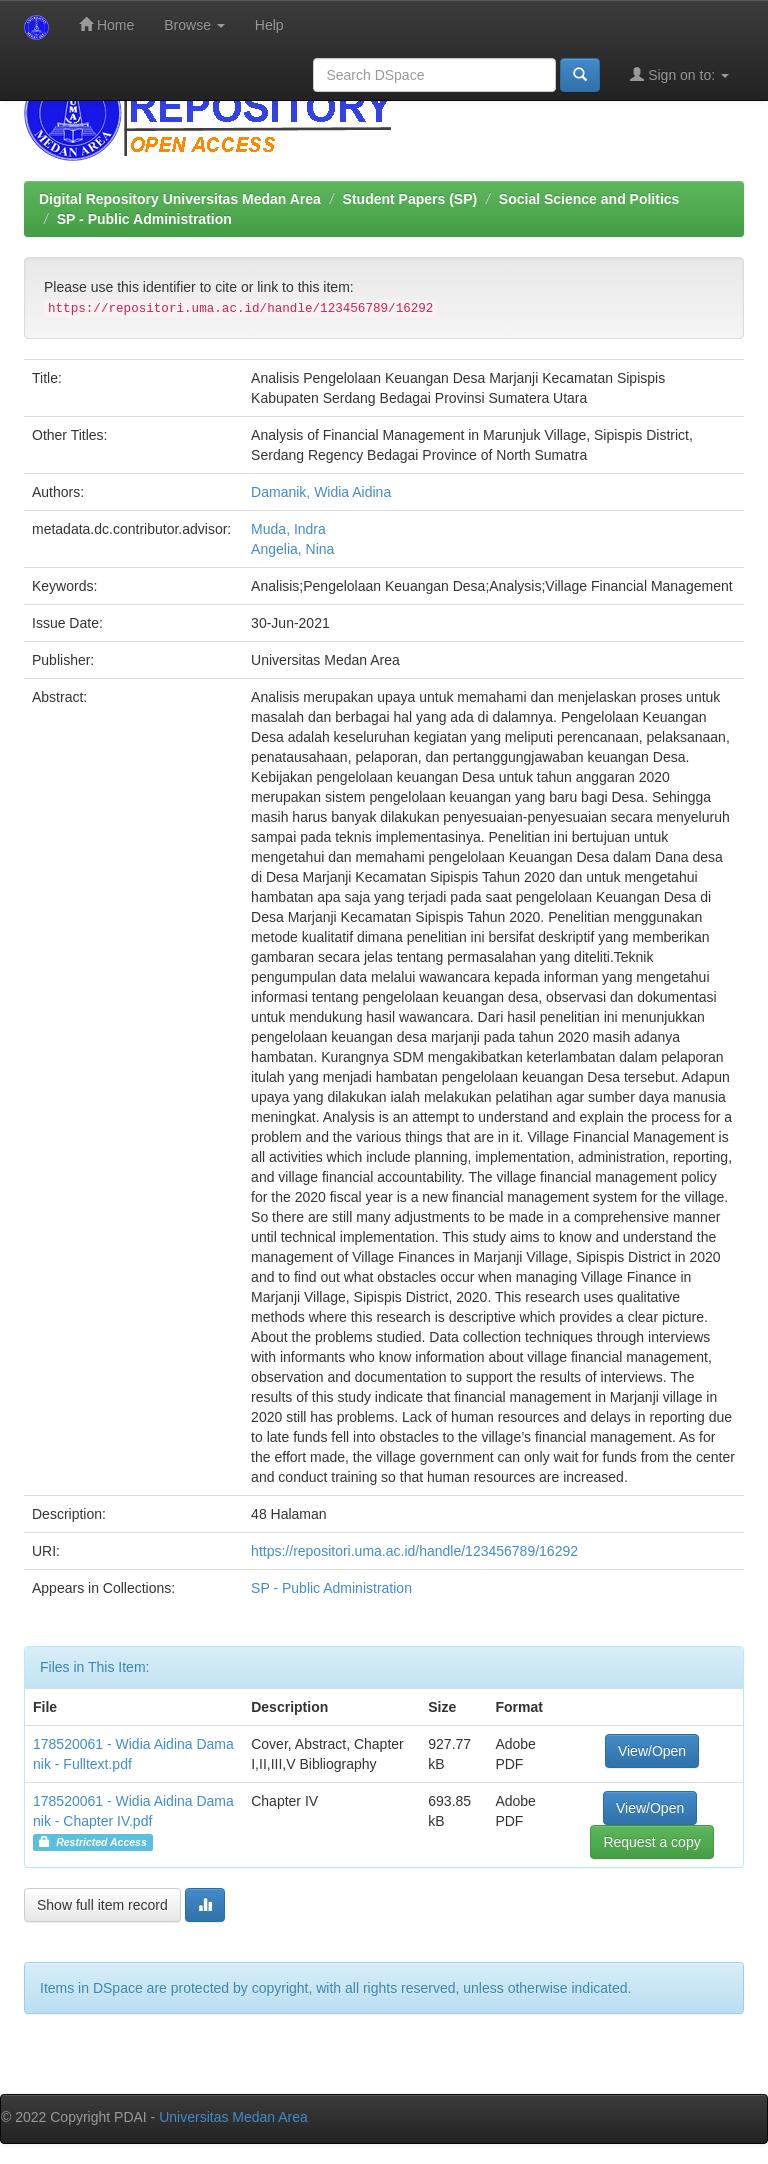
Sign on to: (679, 74)
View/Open (652, 1751)
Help (269, 25)
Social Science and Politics (589, 199)
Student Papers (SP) (410, 199)
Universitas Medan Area (233, 2117)
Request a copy (651, 1842)
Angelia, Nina (292, 549)
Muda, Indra (288, 529)
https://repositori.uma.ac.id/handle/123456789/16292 (414, 1551)
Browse (194, 25)
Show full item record (102, 1905)
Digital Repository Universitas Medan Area (180, 199)
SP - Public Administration (144, 219)
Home (106, 24)
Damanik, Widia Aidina (321, 492)
